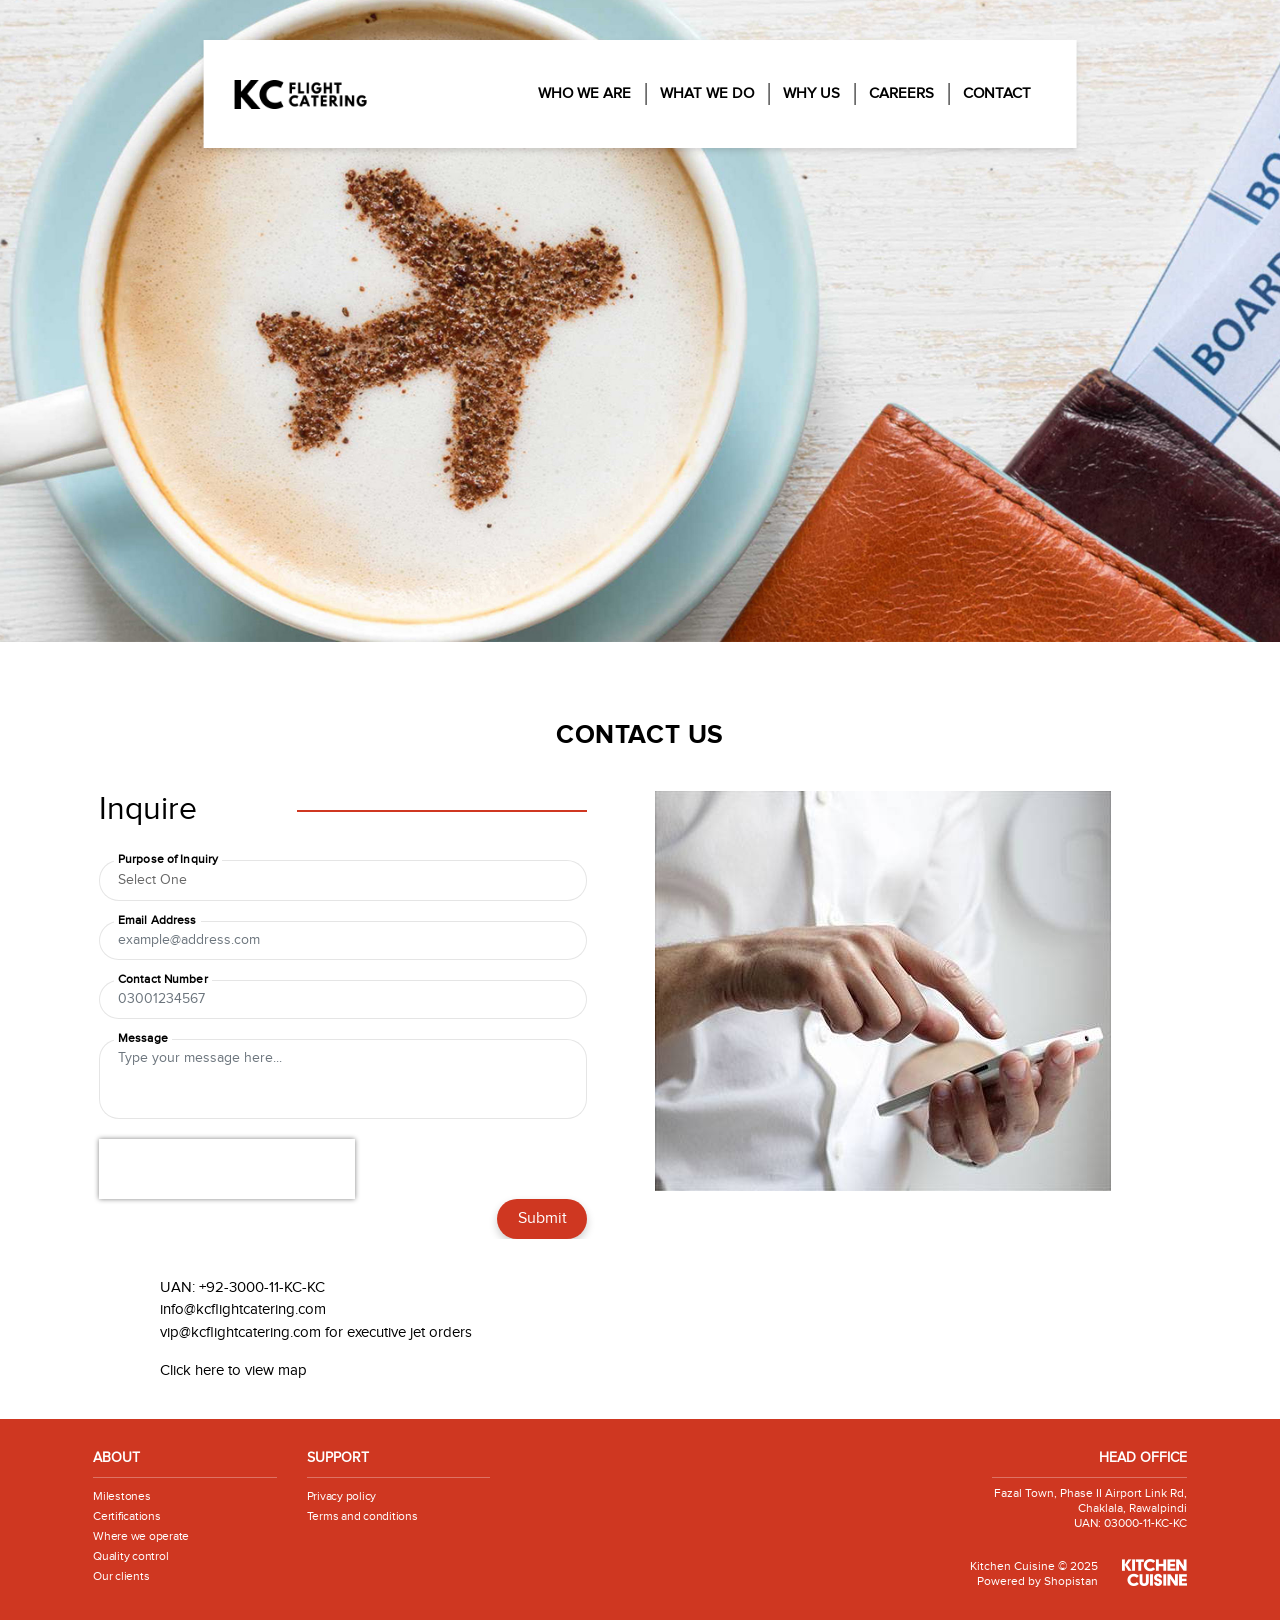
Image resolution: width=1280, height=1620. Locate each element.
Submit (542, 1218)
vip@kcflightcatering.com (240, 1332)
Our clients (121, 1576)
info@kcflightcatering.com (243, 1309)
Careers (901, 93)
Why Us (811, 93)
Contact (997, 93)
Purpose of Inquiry (168, 859)
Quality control (130, 1556)
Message (143, 1038)
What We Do (707, 93)
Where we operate (141, 1536)
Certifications (127, 1516)
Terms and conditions (362, 1516)
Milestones (122, 1496)
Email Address (157, 920)
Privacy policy (342, 1496)
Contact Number (163, 979)
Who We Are (584, 93)
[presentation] (227, 1169)
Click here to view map (233, 1370)
